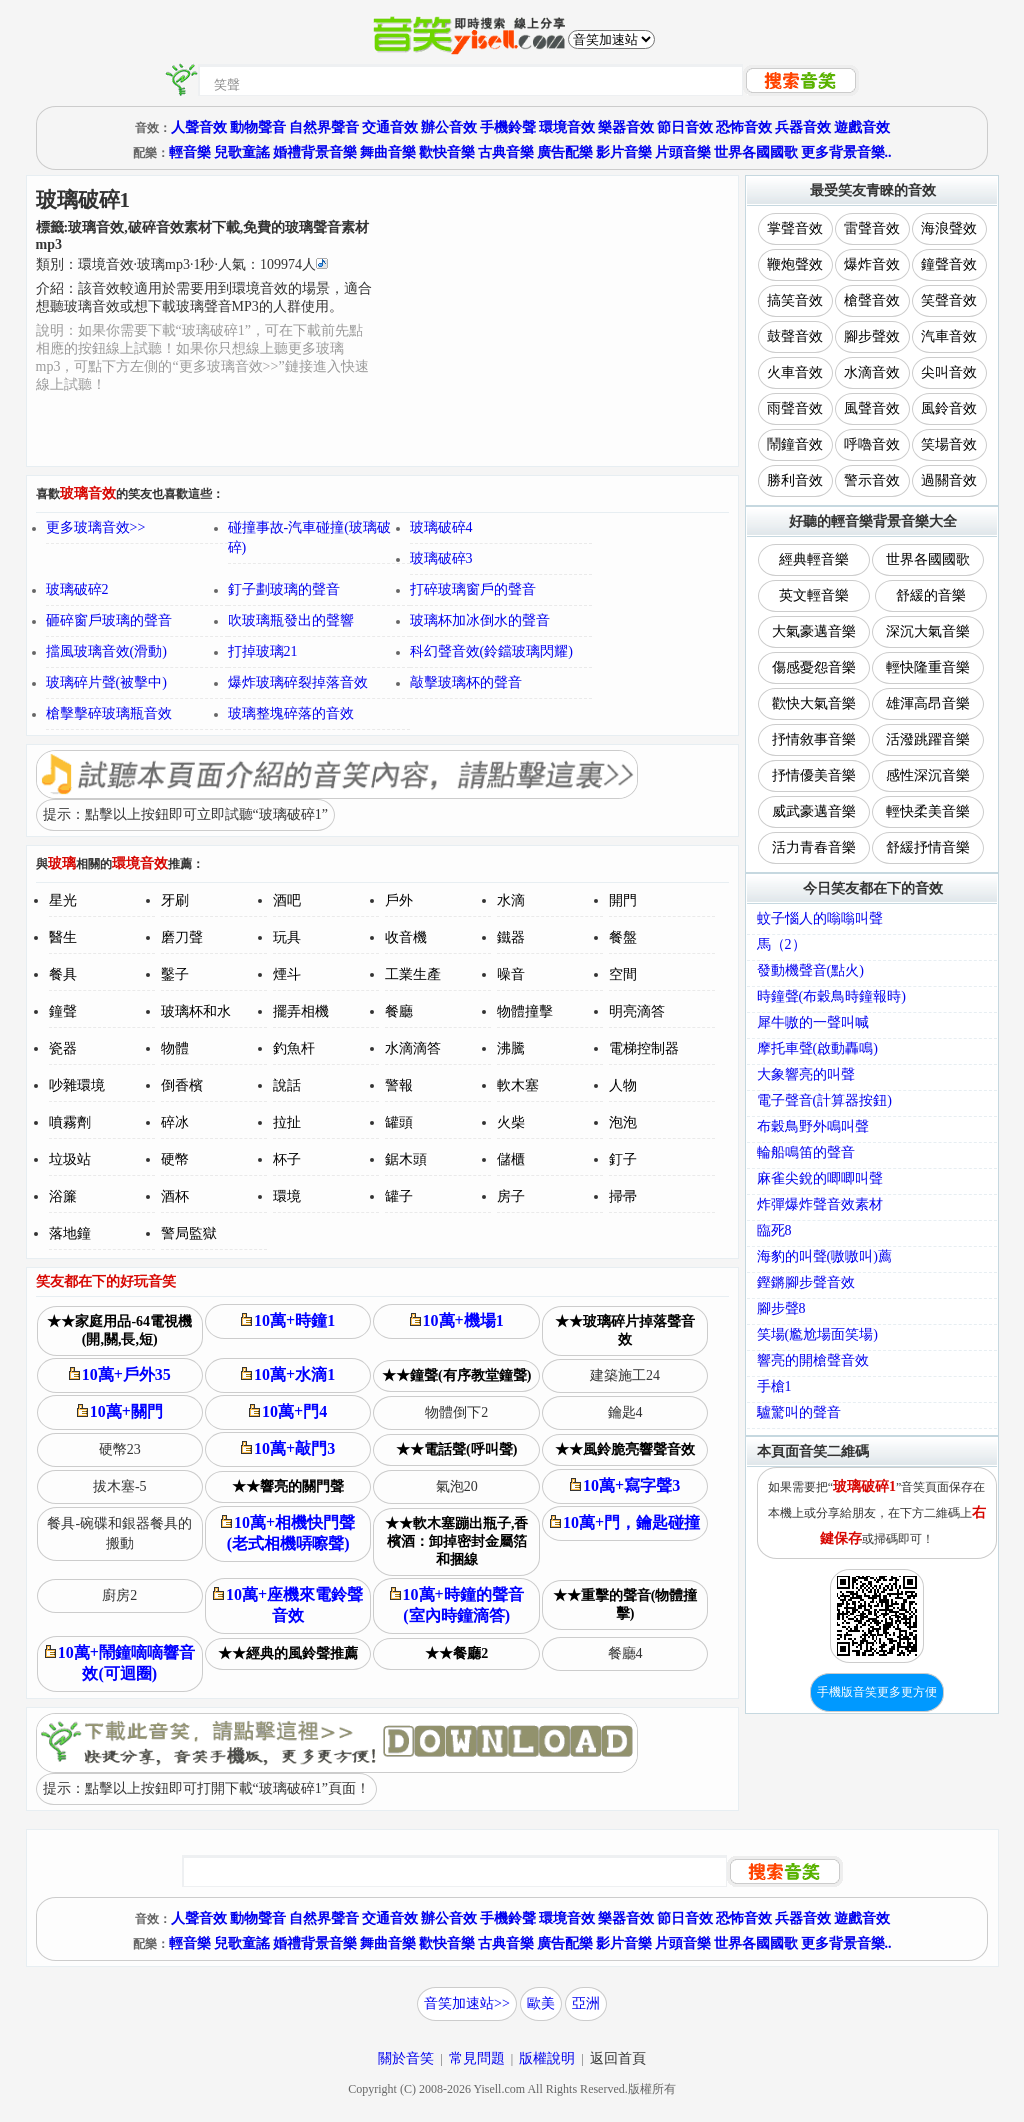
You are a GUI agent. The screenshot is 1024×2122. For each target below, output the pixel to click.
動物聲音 (258, 127)
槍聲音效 (872, 300)
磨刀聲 (182, 937)
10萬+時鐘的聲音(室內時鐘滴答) (457, 1605)
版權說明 (547, 2058)
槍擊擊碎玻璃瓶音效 (109, 713)
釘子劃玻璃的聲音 (284, 589)
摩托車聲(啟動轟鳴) (817, 1048)
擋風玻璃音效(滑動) (106, 651)
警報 (399, 1085)
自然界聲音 (324, 127)
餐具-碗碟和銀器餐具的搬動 (119, 1533)
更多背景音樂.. (846, 152)
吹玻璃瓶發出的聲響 (291, 620)
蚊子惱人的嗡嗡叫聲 (820, 918)
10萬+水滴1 (288, 1374)
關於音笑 (406, 2058)
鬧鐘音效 (795, 444)
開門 (623, 900)
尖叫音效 (949, 372)
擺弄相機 (301, 1011)
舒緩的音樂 (931, 595)
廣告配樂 (565, 152)
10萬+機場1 (457, 1320)
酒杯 (175, 1196)
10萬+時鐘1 (288, 1320)
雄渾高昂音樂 (928, 703)
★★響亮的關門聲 (288, 1486)
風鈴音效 (949, 408)
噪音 (511, 974)
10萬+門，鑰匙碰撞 (625, 1522)
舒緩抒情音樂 (928, 847)
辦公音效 (449, 127)
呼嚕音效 (872, 444)
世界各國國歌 (756, 152)
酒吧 (287, 900)
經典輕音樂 (814, 559)
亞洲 (586, 2003)
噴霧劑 (70, 1122)
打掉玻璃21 (263, 651)
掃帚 (623, 1196)
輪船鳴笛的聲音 (806, 1152)
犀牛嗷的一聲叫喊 (813, 1022)
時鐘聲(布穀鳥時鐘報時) (831, 996)
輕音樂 (190, 152)
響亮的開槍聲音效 (813, 1360)
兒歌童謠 (242, 152)
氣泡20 (457, 1486)
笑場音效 (949, 444)
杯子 (287, 1159)
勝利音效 (795, 480)
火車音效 (795, 372)
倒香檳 (182, 1085)
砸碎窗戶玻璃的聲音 (109, 620)
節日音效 (685, 127)
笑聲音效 (949, 300)
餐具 (63, 974)
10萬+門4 (288, 1411)
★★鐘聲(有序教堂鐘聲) (456, 1375)
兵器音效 (803, 127)
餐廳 (399, 1011)
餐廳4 (625, 1653)
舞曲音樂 (388, 152)
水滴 (511, 900)
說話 (287, 1085)
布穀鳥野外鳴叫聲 (813, 1126)
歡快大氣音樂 (814, 703)
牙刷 (175, 900)
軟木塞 (518, 1085)
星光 (63, 900)
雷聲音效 (872, 228)
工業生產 (413, 974)
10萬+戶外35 (120, 1374)
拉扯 (287, 1122)
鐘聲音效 (949, 264)
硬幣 (175, 1159)
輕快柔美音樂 (928, 811)
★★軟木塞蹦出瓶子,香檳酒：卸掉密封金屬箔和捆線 (457, 1541)
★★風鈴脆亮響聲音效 (625, 1449)
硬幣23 (120, 1449)
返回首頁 (618, 2058)
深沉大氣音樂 (928, 631)
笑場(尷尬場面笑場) (817, 1334)
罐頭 (399, 1122)
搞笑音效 (795, 300)
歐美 (541, 2003)
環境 (287, 1196)
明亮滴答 (637, 1011)
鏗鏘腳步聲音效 (806, 1282)
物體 (175, 1048)
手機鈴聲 (508, 127)
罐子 (399, 1196)
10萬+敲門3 (288, 1448)
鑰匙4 (625, 1412)
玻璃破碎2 (77, 589)
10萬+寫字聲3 (625, 1485)
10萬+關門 (120, 1411)
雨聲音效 (795, 408)
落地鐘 (70, 1233)
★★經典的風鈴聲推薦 (288, 1653)
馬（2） (781, 944)
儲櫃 (511, 1159)
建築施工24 (625, 1375)
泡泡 (623, 1122)
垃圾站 (70, 1159)
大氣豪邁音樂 (814, 631)
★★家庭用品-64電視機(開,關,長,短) (119, 1330)
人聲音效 (199, 127)
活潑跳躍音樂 (928, 739)
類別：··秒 (182, 264)
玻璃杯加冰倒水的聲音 (480, 620)
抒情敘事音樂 (814, 739)
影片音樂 (624, 152)
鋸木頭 (406, 1159)
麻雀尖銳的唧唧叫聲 (820, 1178)
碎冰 (175, 1122)
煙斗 (287, 974)
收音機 (406, 937)
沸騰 (511, 1048)
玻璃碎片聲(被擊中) (106, 682)
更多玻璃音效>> (96, 527)
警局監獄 (189, 1233)
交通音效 (390, 127)
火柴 (511, 1122)
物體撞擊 (525, 1011)
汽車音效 (949, 336)
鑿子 (175, 974)
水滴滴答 (413, 1048)
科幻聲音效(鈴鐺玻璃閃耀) (491, 651)
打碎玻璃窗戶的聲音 (473, 589)
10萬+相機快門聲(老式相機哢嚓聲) (288, 1533)
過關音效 (949, 480)
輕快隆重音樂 (928, 667)
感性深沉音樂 (928, 775)
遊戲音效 (862, 127)
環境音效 (567, 127)
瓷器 (63, 1048)
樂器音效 (626, 127)
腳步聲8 (781, 1308)
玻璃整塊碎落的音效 (291, 713)
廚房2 (119, 1595)
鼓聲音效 (795, 336)
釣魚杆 (294, 1048)
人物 (623, 1085)
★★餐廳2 (456, 1653)
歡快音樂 (447, 152)
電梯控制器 (644, 1048)
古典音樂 (506, 152)
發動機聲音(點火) (810, 970)
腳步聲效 (872, 336)
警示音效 (872, 480)
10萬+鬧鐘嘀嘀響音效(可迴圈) (120, 1663)
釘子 (623, 1159)
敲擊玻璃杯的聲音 (466, 682)
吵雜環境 (77, 1085)
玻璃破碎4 (441, 527)
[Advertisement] (556, 321)
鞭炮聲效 (795, 264)
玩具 (287, 937)
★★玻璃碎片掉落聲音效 (625, 1330)
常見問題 (477, 2058)
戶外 (399, 900)
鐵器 (511, 937)
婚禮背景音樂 (315, 152)
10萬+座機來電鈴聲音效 (288, 1605)
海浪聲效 (949, 228)
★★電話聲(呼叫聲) (456, 1449)
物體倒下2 (456, 1412)
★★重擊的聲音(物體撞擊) (625, 1604)
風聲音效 (872, 408)
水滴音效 (872, 372)
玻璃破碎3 (441, 558)
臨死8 (774, 1230)
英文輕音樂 (814, 595)
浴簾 (63, 1196)
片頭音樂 (683, 152)
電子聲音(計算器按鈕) (824, 1100)
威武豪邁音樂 (814, 811)
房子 (511, 1196)
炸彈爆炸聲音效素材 (820, 1204)
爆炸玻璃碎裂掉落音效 (298, 682)
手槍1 (774, 1386)
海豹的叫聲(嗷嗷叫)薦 (824, 1256)
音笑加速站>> (467, 2003)
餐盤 (623, 937)
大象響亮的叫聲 (806, 1074)
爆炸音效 (872, 264)
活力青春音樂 (814, 847)
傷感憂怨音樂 (814, 667)
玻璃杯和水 (196, 1011)
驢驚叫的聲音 (799, 1412)
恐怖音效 (744, 127)
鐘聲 (63, 1011)
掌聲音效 (795, 228)
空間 (623, 974)
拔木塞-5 (120, 1486)
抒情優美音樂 (814, 775)
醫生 (63, 937)
